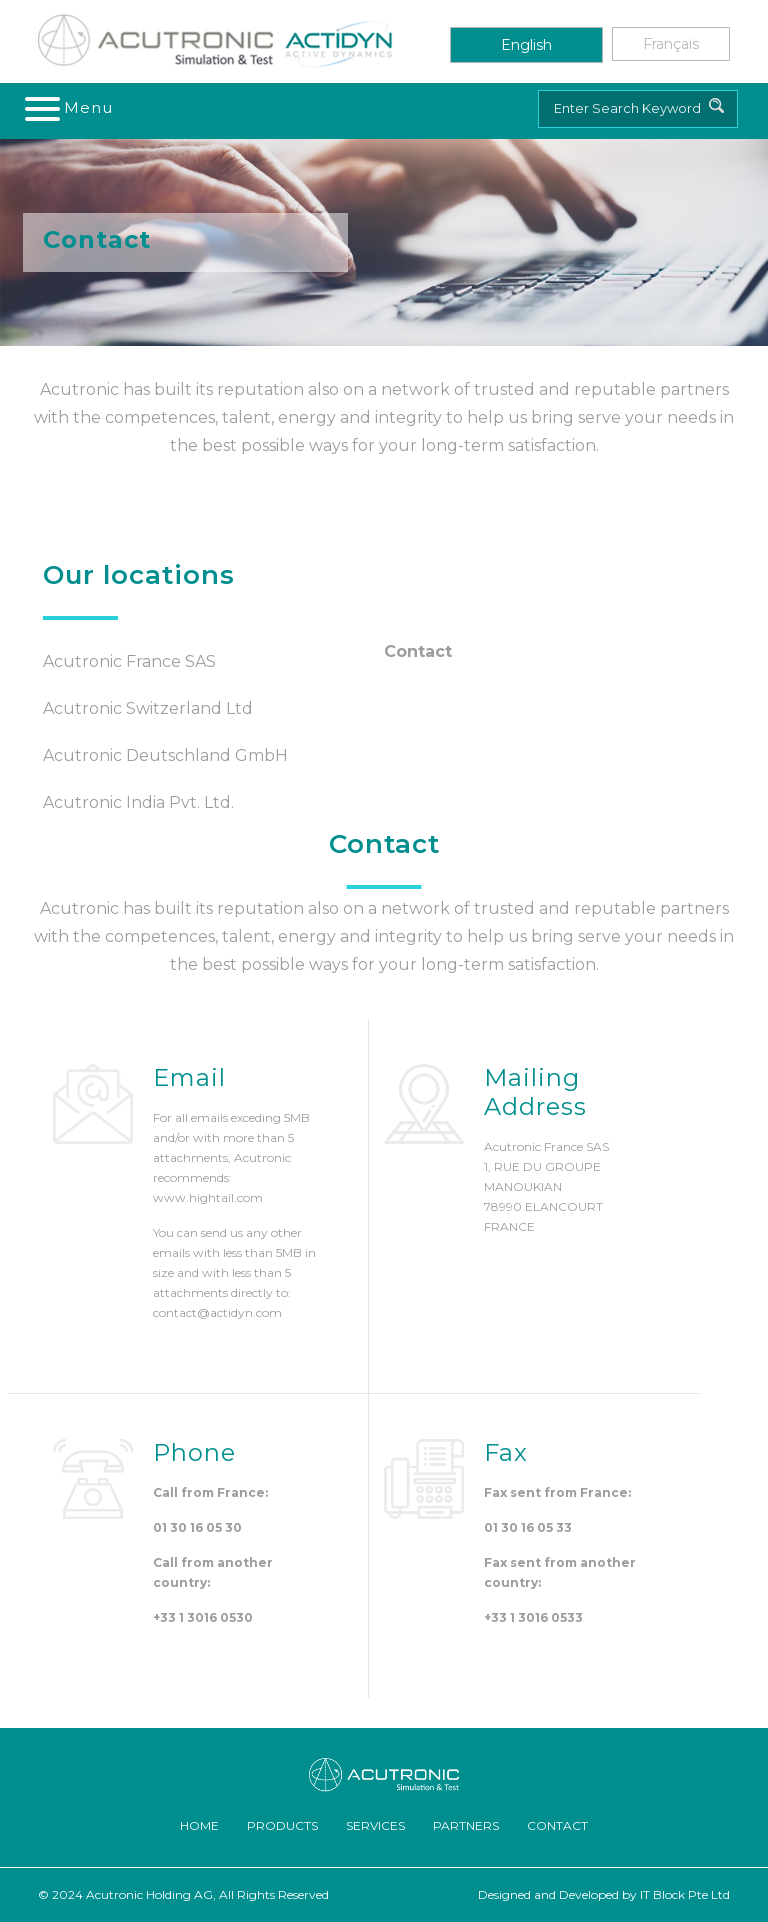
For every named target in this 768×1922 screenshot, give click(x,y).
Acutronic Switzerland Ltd (148, 708)
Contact (557, 1825)
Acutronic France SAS (129, 661)
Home (199, 1825)
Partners (466, 1825)
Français (671, 44)
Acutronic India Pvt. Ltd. (138, 802)
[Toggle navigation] (70, 108)
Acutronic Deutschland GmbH (165, 755)
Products (282, 1825)
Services (375, 1825)
